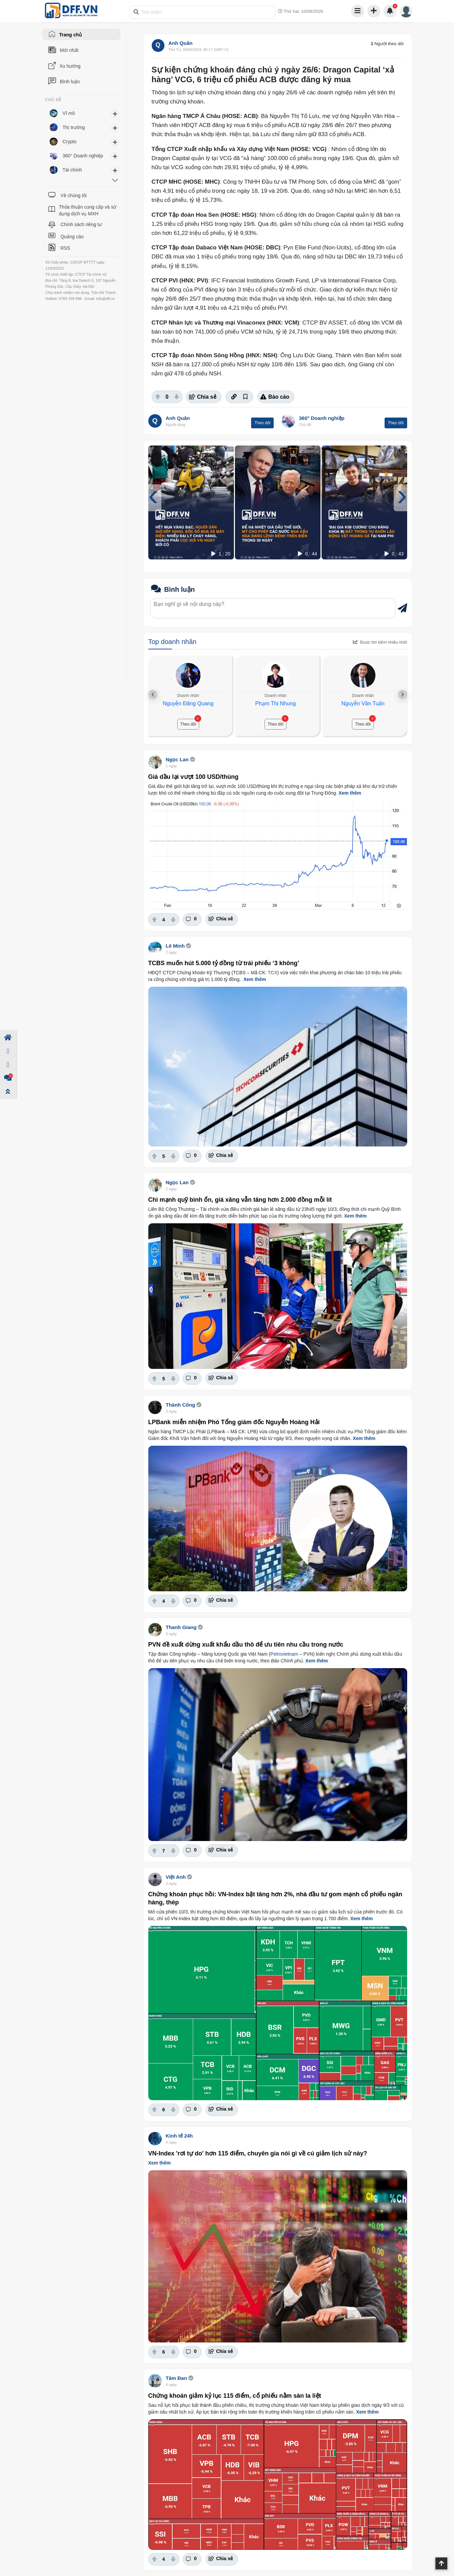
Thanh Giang (181, 1627)
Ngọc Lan (177, 759)
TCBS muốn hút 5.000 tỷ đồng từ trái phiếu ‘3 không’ (223, 963)
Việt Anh (176, 1877)
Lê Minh (175, 946)
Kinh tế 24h (179, 2136)
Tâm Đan (176, 2378)
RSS (65, 248)
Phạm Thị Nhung (275, 703)
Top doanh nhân (172, 641)
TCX (272, 972)
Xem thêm (350, 793)
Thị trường (74, 127)
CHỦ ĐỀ (53, 99)
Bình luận (70, 81)
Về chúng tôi (73, 195)
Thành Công (180, 1405)
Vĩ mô (69, 113)
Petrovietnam (284, 1654)
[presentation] (153, 495)
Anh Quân (181, 43)
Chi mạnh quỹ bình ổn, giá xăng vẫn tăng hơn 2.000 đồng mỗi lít (240, 1199)
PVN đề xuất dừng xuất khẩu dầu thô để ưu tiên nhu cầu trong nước (245, 1644)
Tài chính (72, 170)
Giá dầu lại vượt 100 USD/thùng (193, 776)
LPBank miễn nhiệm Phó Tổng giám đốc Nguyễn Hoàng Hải (234, 1422)
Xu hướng (70, 66)
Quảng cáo (72, 236)
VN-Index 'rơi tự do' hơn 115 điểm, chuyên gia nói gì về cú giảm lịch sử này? (257, 2153)
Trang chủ (70, 34)
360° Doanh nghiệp (321, 418)
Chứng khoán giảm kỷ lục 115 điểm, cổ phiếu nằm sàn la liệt (234, 2395)
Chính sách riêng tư (81, 224)
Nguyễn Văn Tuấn (363, 703)
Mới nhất (69, 50)
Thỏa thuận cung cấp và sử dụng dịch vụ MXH (88, 210)
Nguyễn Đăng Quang (188, 703)
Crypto (70, 141)
